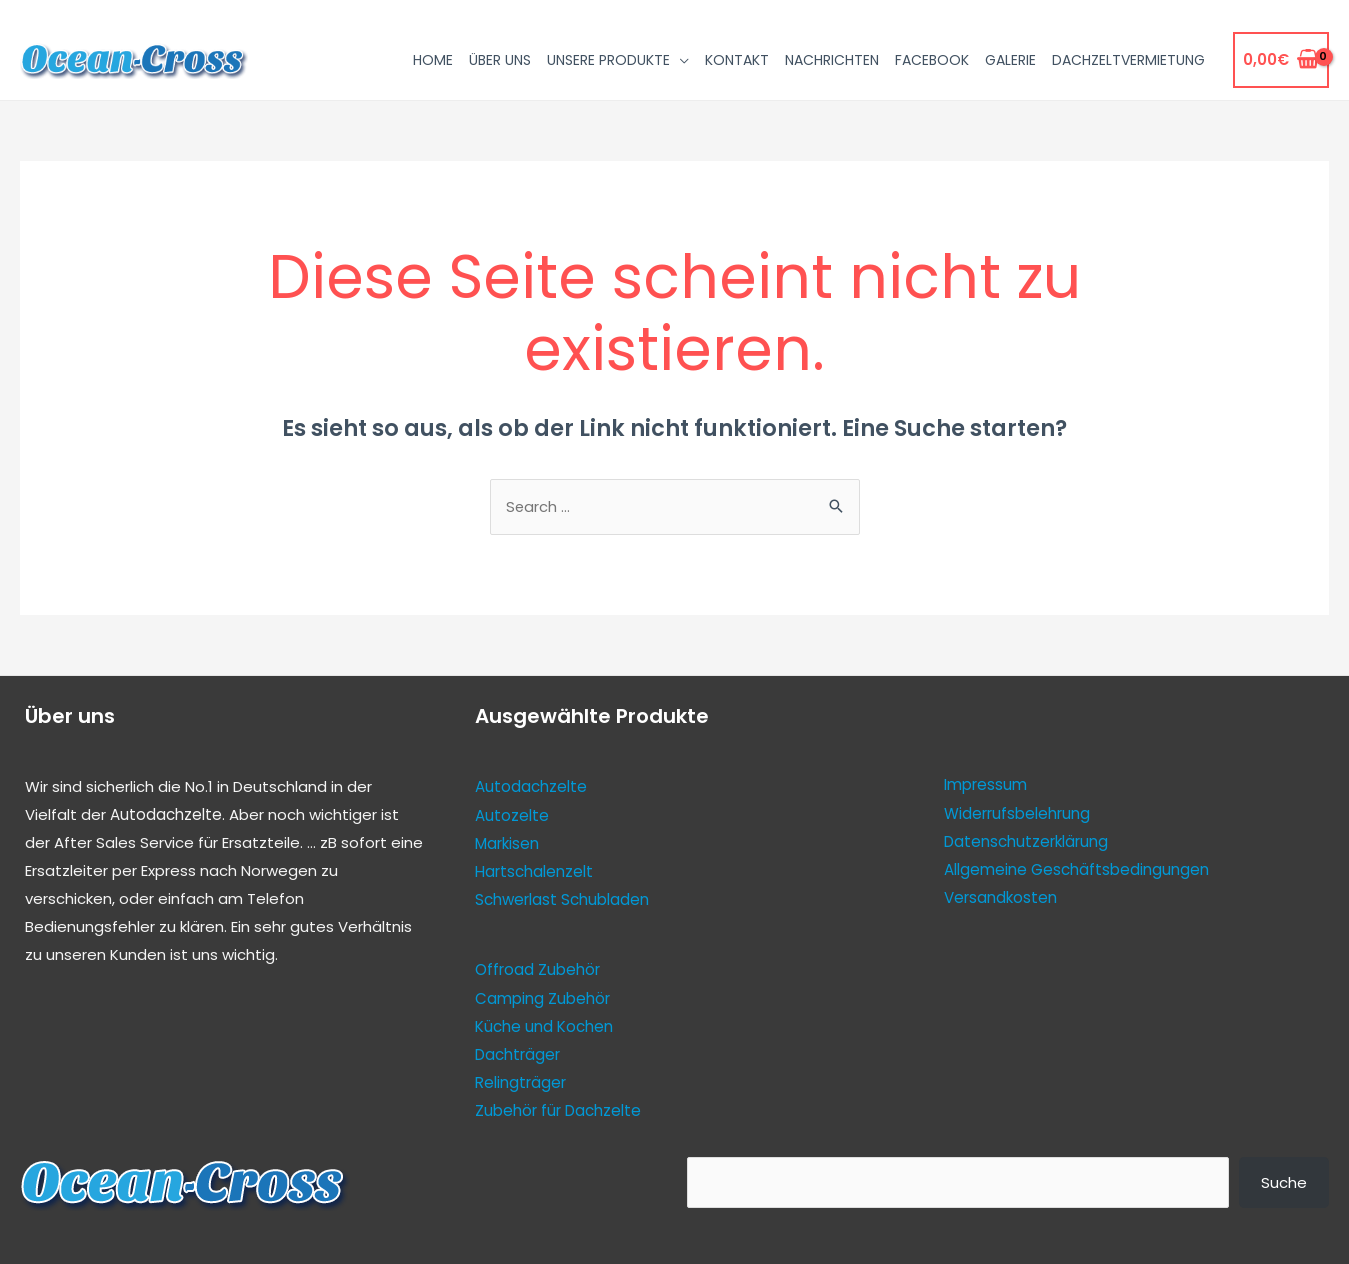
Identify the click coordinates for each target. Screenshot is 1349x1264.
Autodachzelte (166, 815)
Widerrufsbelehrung (1017, 813)
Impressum (985, 785)
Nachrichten (832, 60)
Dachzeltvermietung (1128, 60)
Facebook (932, 60)
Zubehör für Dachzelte (558, 1108)
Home (433, 60)
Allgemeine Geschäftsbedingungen (1076, 869)
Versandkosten (1000, 897)
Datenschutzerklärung (1026, 841)
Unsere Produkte (608, 60)
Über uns (500, 60)
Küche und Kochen (544, 1024)
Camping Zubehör (542, 997)
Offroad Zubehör (537, 969)
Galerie (1010, 60)
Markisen (507, 843)
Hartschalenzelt (534, 871)
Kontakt (737, 60)
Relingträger (520, 1080)
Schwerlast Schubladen (562, 899)
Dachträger (517, 1052)
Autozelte (512, 815)
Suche (1284, 1179)
